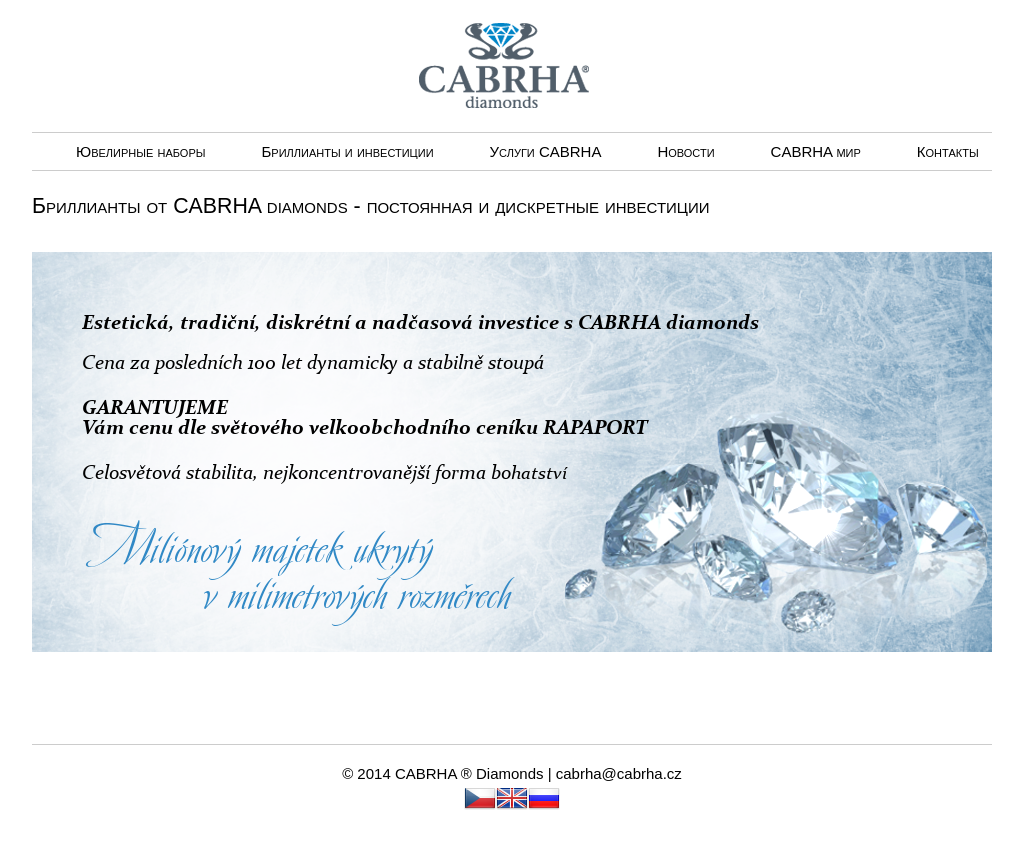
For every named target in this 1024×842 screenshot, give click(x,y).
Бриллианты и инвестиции (347, 151)
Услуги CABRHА (546, 151)
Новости (685, 151)
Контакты (948, 151)
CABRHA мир (816, 151)
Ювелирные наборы (140, 151)
